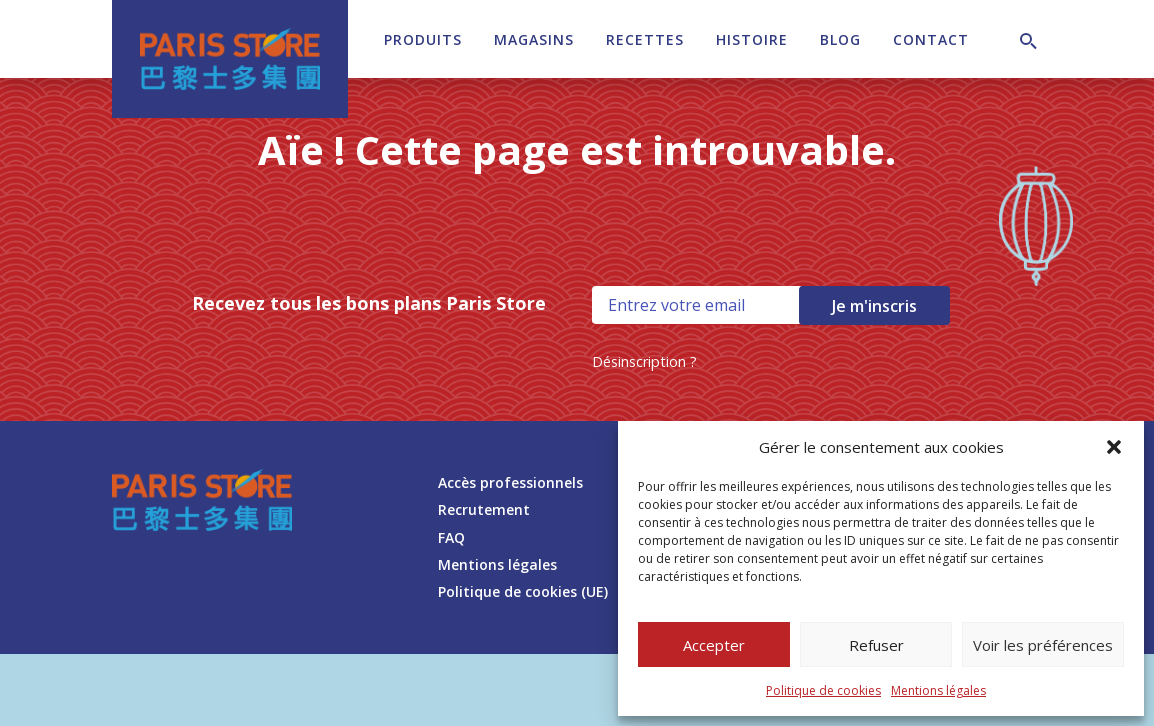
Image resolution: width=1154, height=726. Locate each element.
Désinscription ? (644, 361)
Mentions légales (938, 690)
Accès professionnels (510, 482)
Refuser (876, 645)
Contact (931, 39)
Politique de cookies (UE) (523, 591)
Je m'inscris (874, 306)
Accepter (714, 645)
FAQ (451, 537)
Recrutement (484, 509)
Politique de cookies (823, 690)
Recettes (645, 39)
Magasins (534, 39)
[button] (1114, 447)
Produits (423, 39)
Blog (840, 39)
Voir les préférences (1043, 645)
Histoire (752, 39)
